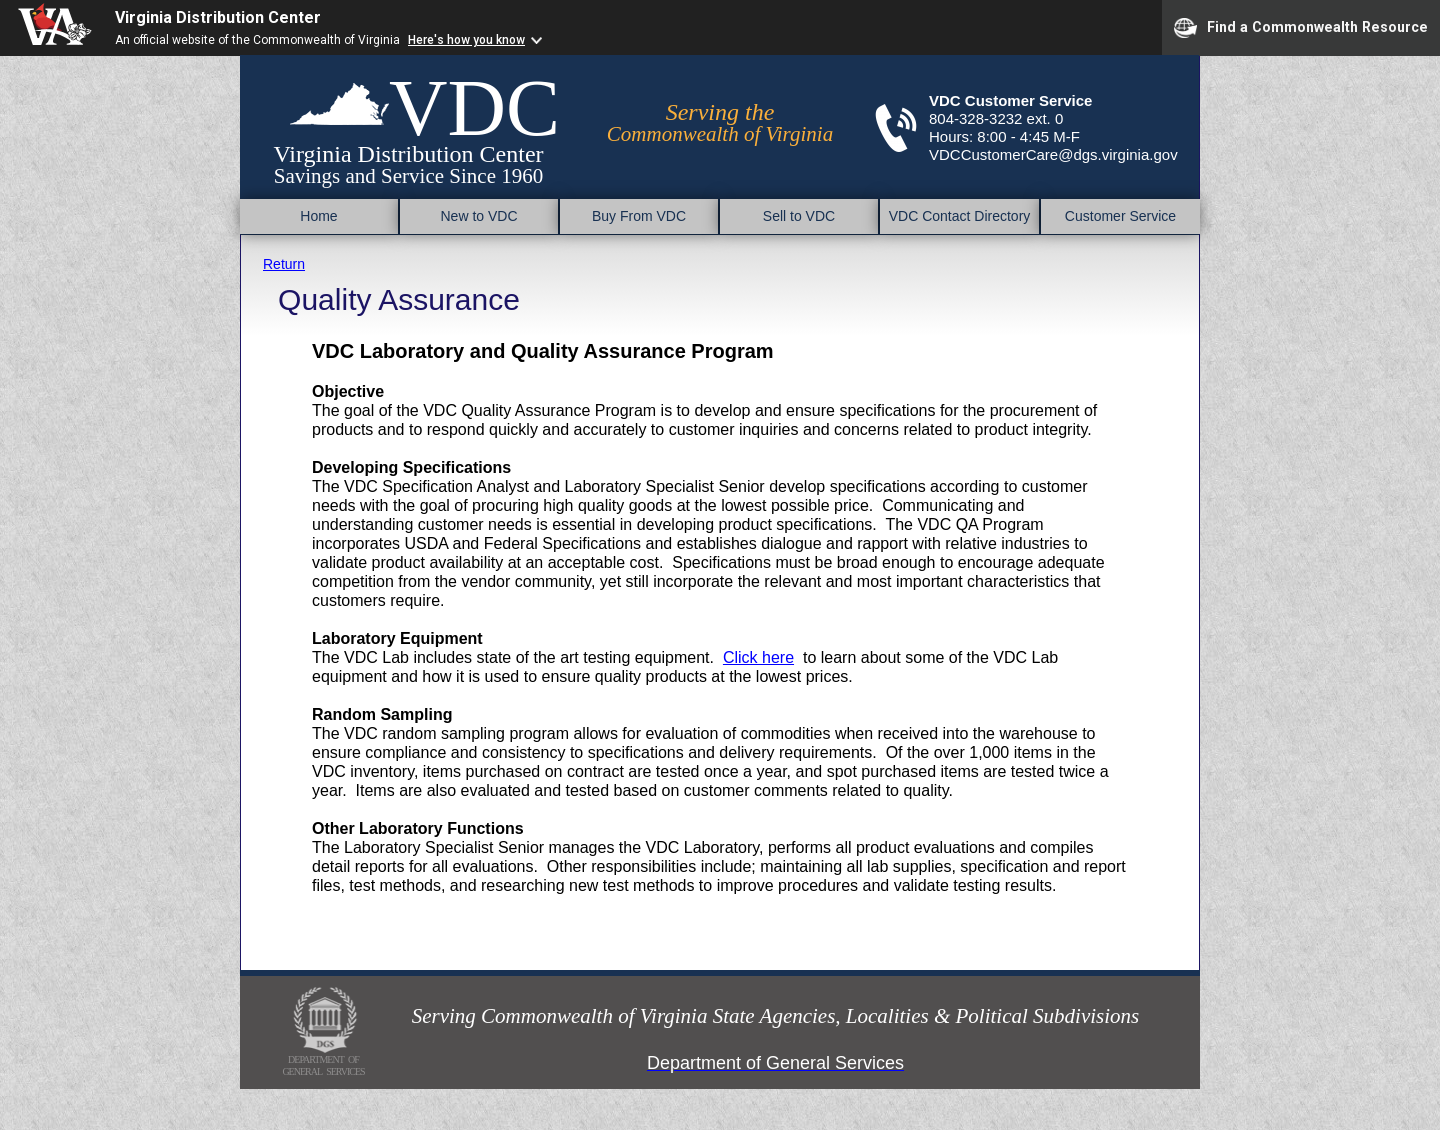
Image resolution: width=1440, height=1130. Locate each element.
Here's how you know (466, 40)
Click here (758, 657)
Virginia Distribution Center (218, 17)
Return (284, 264)
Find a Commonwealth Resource (1301, 28)
